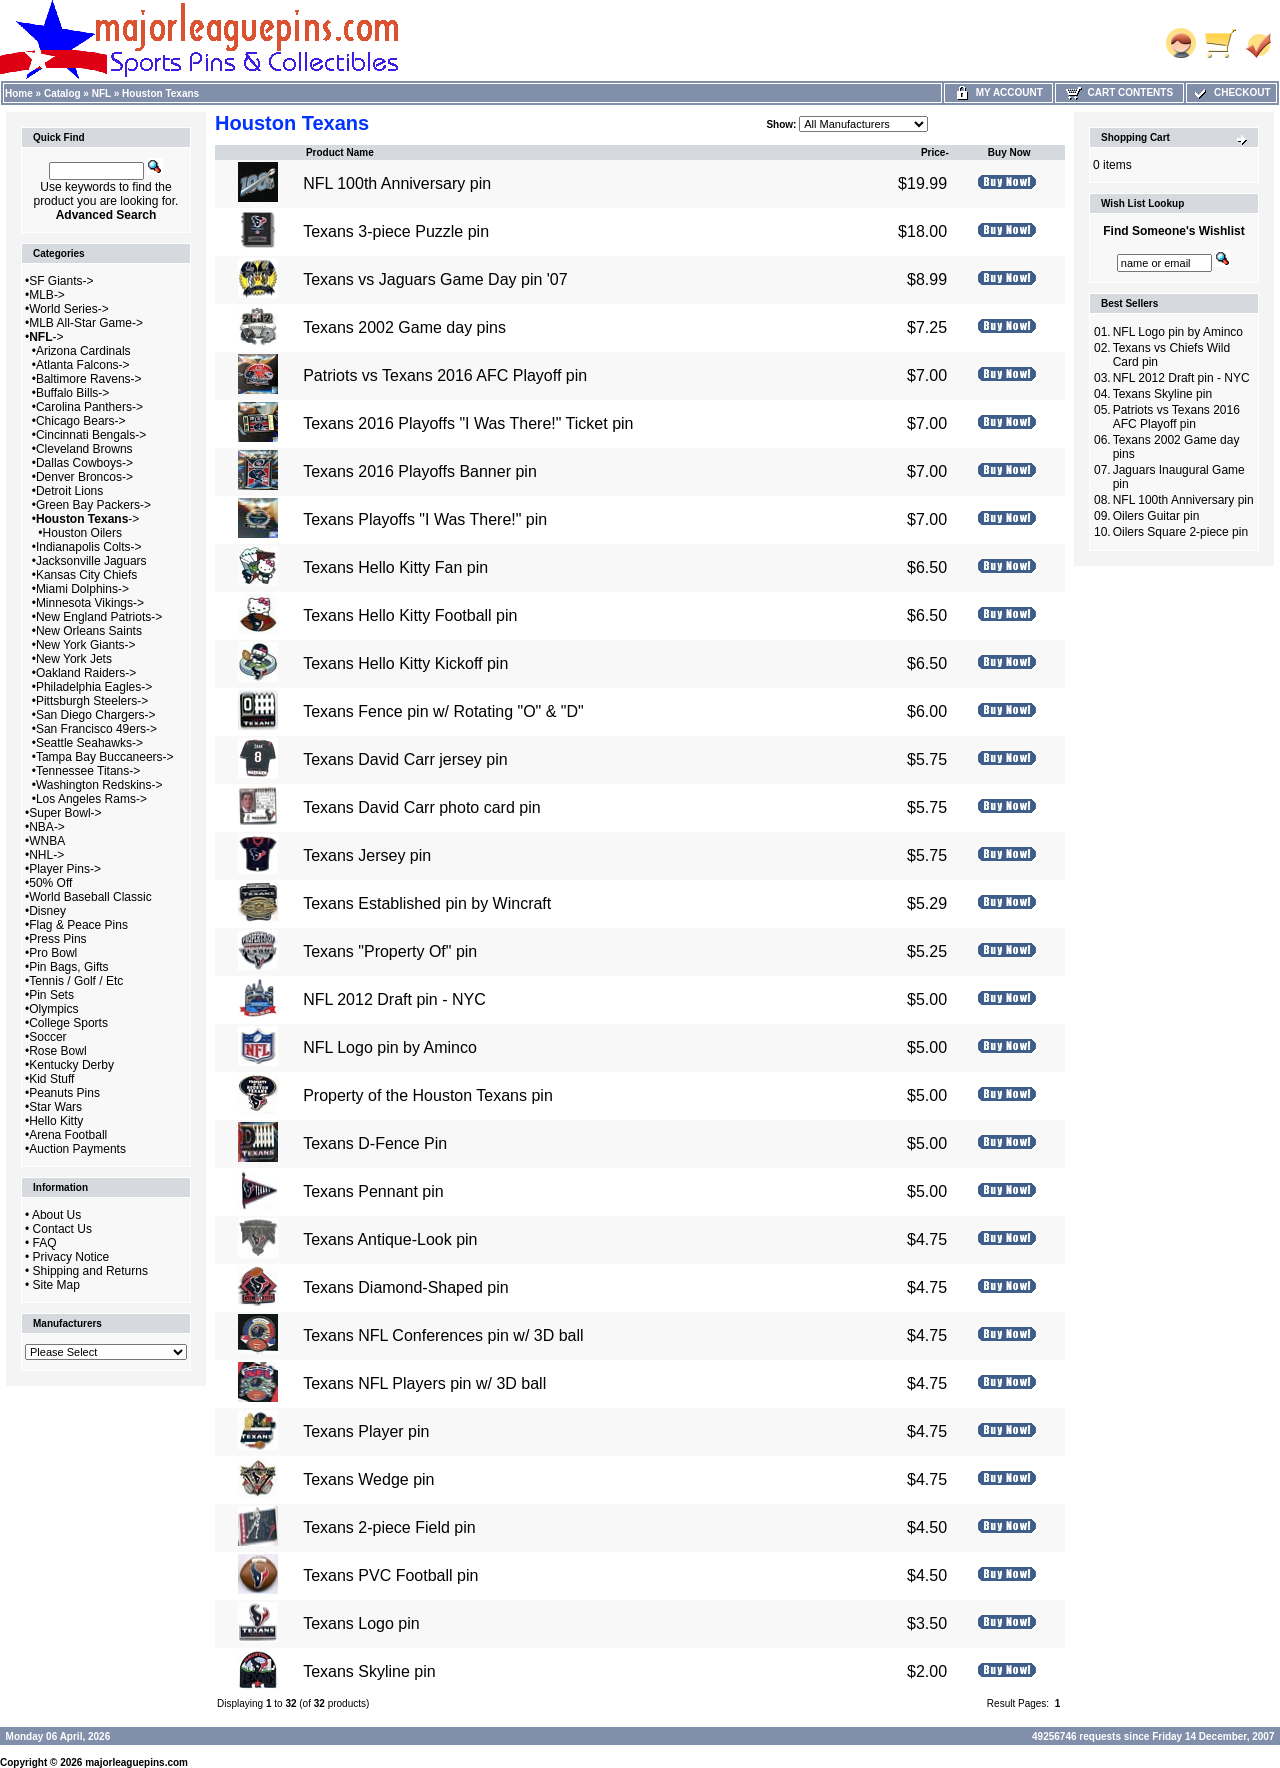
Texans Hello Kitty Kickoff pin (405, 663)
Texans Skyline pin (369, 1671)
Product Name (340, 152)
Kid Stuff (51, 1079)
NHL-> (46, 855)
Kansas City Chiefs (86, 575)
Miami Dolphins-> (82, 589)
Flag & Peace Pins (78, 925)
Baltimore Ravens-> (89, 379)
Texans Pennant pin (373, 1191)
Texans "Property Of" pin (390, 951)
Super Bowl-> (65, 813)
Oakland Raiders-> (86, 673)
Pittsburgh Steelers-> (92, 701)
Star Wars (55, 1107)
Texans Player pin (366, 1431)
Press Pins (57, 939)
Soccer (47, 1037)
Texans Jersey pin (367, 855)
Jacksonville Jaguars (91, 561)
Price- (935, 152)
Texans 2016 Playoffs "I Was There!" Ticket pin (468, 423)
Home (19, 93)
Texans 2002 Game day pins (404, 327)
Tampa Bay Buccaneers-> (105, 757)
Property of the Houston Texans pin (428, 1095)
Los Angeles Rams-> (91, 799)
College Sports (68, 1023)
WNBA (47, 841)
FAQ (45, 1243)
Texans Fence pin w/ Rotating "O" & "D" (443, 711)
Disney (47, 911)
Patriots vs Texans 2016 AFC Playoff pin (445, 375)
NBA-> (47, 827)
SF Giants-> (61, 281)
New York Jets (74, 659)
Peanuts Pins (64, 1093)
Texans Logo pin (361, 1623)
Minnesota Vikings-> (90, 603)
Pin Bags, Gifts (68, 967)
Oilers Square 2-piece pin (1180, 532)
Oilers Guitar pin (1156, 516)
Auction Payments (77, 1149)
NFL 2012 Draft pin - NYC (394, 999)
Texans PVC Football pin (390, 1575)
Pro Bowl (53, 953)
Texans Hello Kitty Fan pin (395, 567)
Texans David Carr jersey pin (405, 759)
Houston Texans (160, 93)
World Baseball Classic (90, 897)
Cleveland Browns (84, 449)
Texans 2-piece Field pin (389, 1527)
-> (46, 337)
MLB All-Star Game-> (86, 323)
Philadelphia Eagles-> (94, 687)
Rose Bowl (57, 1051)
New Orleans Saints (89, 631)
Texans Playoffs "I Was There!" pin (425, 519)
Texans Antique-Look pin (390, 1239)
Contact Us (62, 1229)
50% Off (50, 883)
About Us (56, 1215)
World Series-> (68, 309)
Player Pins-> (65, 869)
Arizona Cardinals (83, 351)
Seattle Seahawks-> (89, 743)
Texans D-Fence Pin (375, 1143)
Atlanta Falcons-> (83, 365)
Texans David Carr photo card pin (421, 807)
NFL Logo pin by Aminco (390, 1047)
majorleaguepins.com (136, 1762)
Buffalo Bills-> (72, 393)
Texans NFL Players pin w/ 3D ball (424, 1383)
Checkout (1231, 92)
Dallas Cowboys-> (84, 463)
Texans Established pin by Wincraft (427, 903)
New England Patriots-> (99, 617)
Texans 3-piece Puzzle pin (396, 231)
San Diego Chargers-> (96, 715)
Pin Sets (51, 995)
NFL (101, 93)
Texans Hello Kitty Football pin (410, 615)
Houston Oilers (82, 533)
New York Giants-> (86, 645)
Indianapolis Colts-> (89, 547)
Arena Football (68, 1135)
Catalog (62, 93)
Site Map (56, 1285)
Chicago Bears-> (81, 421)
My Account (998, 92)
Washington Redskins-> (99, 785)
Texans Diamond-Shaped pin (405, 1287)
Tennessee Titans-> (88, 771)
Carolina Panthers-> (89, 407)
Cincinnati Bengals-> (91, 435)
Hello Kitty (56, 1121)
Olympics (53, 1009)
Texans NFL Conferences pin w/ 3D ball (443, 1335)
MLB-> (47, 295)
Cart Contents (1119, 92)
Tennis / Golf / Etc (76, 981)
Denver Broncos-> (84, 477)
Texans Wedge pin (368, 1479)
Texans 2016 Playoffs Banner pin (420, 471)
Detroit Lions (69, 491)
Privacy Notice (71, 1257)
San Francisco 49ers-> (96, 729)
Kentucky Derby (71, 1065)
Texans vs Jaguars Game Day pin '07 (435, 279)
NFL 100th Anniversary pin (397, 183)
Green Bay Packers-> (93, 505)
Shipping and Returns (90, 1271)
